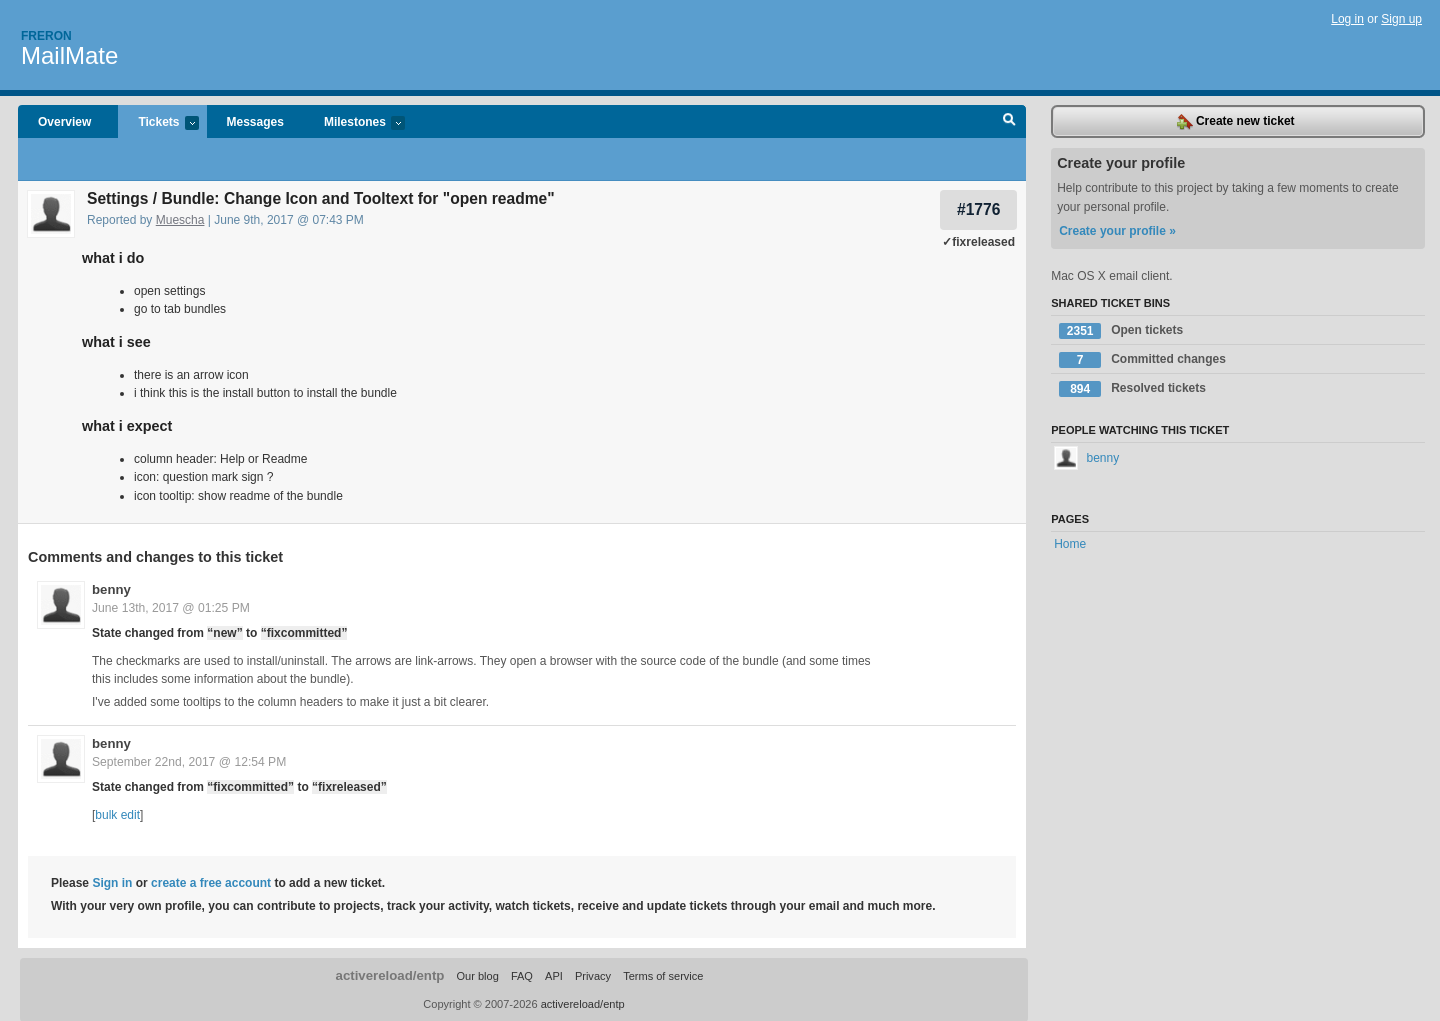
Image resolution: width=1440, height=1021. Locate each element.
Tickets (158, 123)
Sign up (1401, 19)
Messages (255, 122)
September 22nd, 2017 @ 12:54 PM (189, 761)
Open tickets (1121, 331)
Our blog (477, 975)
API (554, 975)
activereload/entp (390, 974)
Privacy (593, 975)
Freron (46, 36)
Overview (64, 122)
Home (1070, 544)
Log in (1347, 19)
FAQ (522, 975)
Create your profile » (1117, 231)
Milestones (354, 123)
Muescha (180, 220)
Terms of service (663, 975)
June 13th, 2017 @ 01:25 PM (171, 607)
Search (1009, 122)
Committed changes (1142, 360)
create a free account (211, 882)
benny (111, 588)
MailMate (69, 55)
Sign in (112, 882)
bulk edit (117, 814)
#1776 (978, 209)
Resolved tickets (1132, 389)
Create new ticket (1236, 122)
